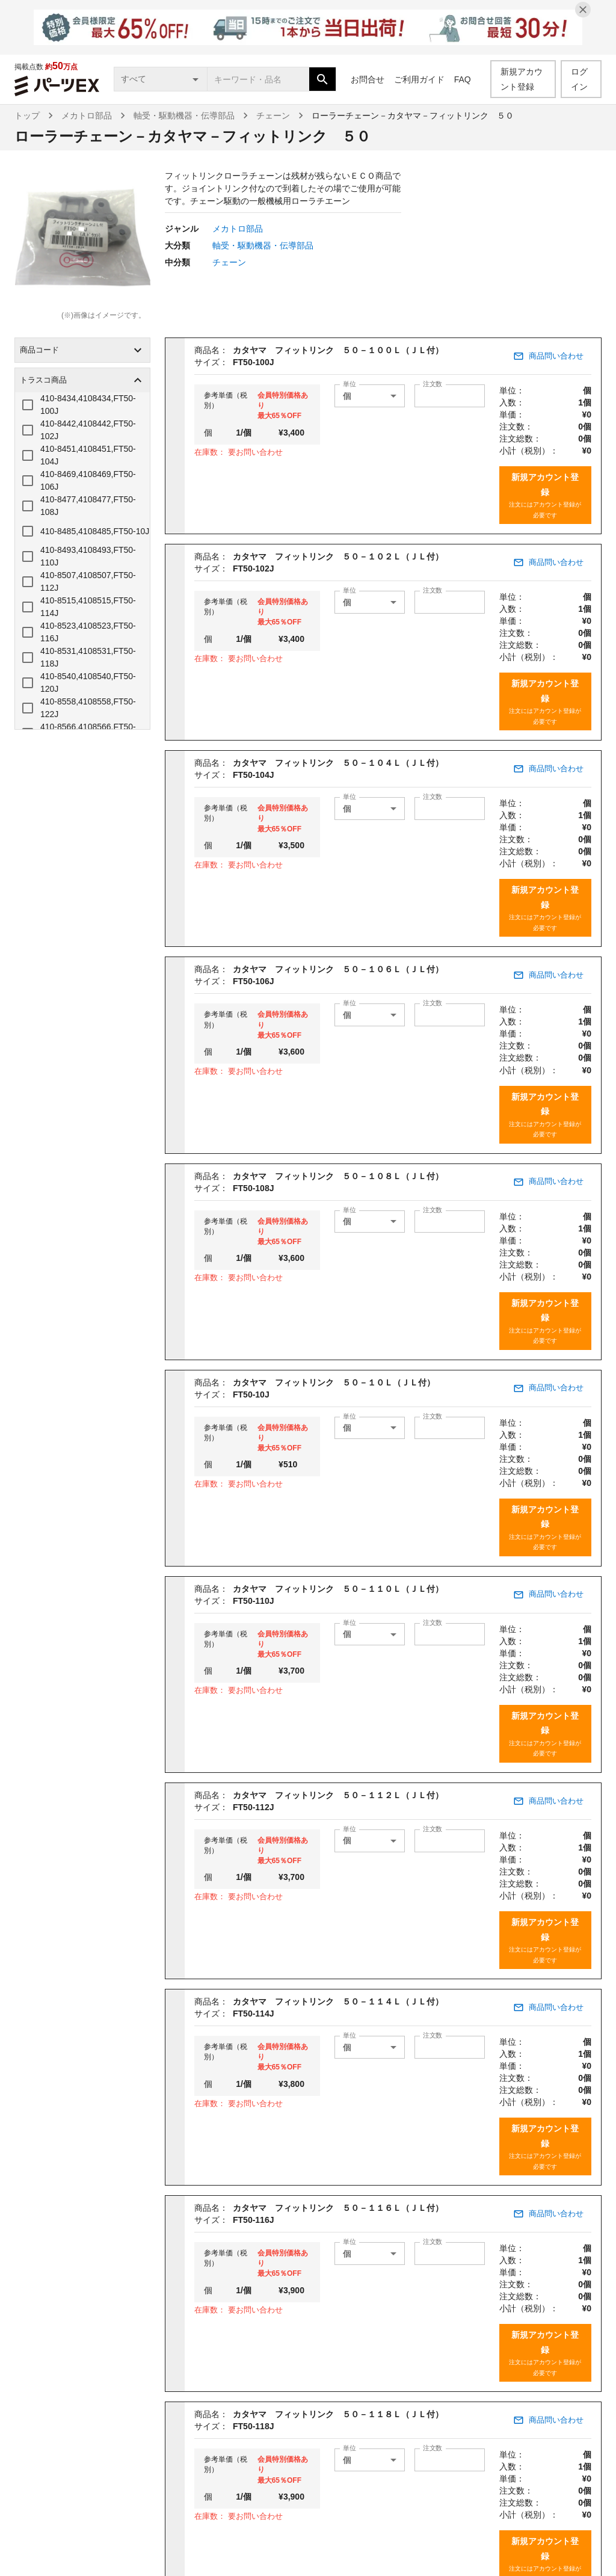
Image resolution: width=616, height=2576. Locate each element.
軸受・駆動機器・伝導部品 (184, 115)
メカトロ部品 (86, 115)
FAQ (462, 79)
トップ (27, 115)
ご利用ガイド (419, 79)
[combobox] (258, 79)
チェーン (273, 115)
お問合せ (367, 79)
